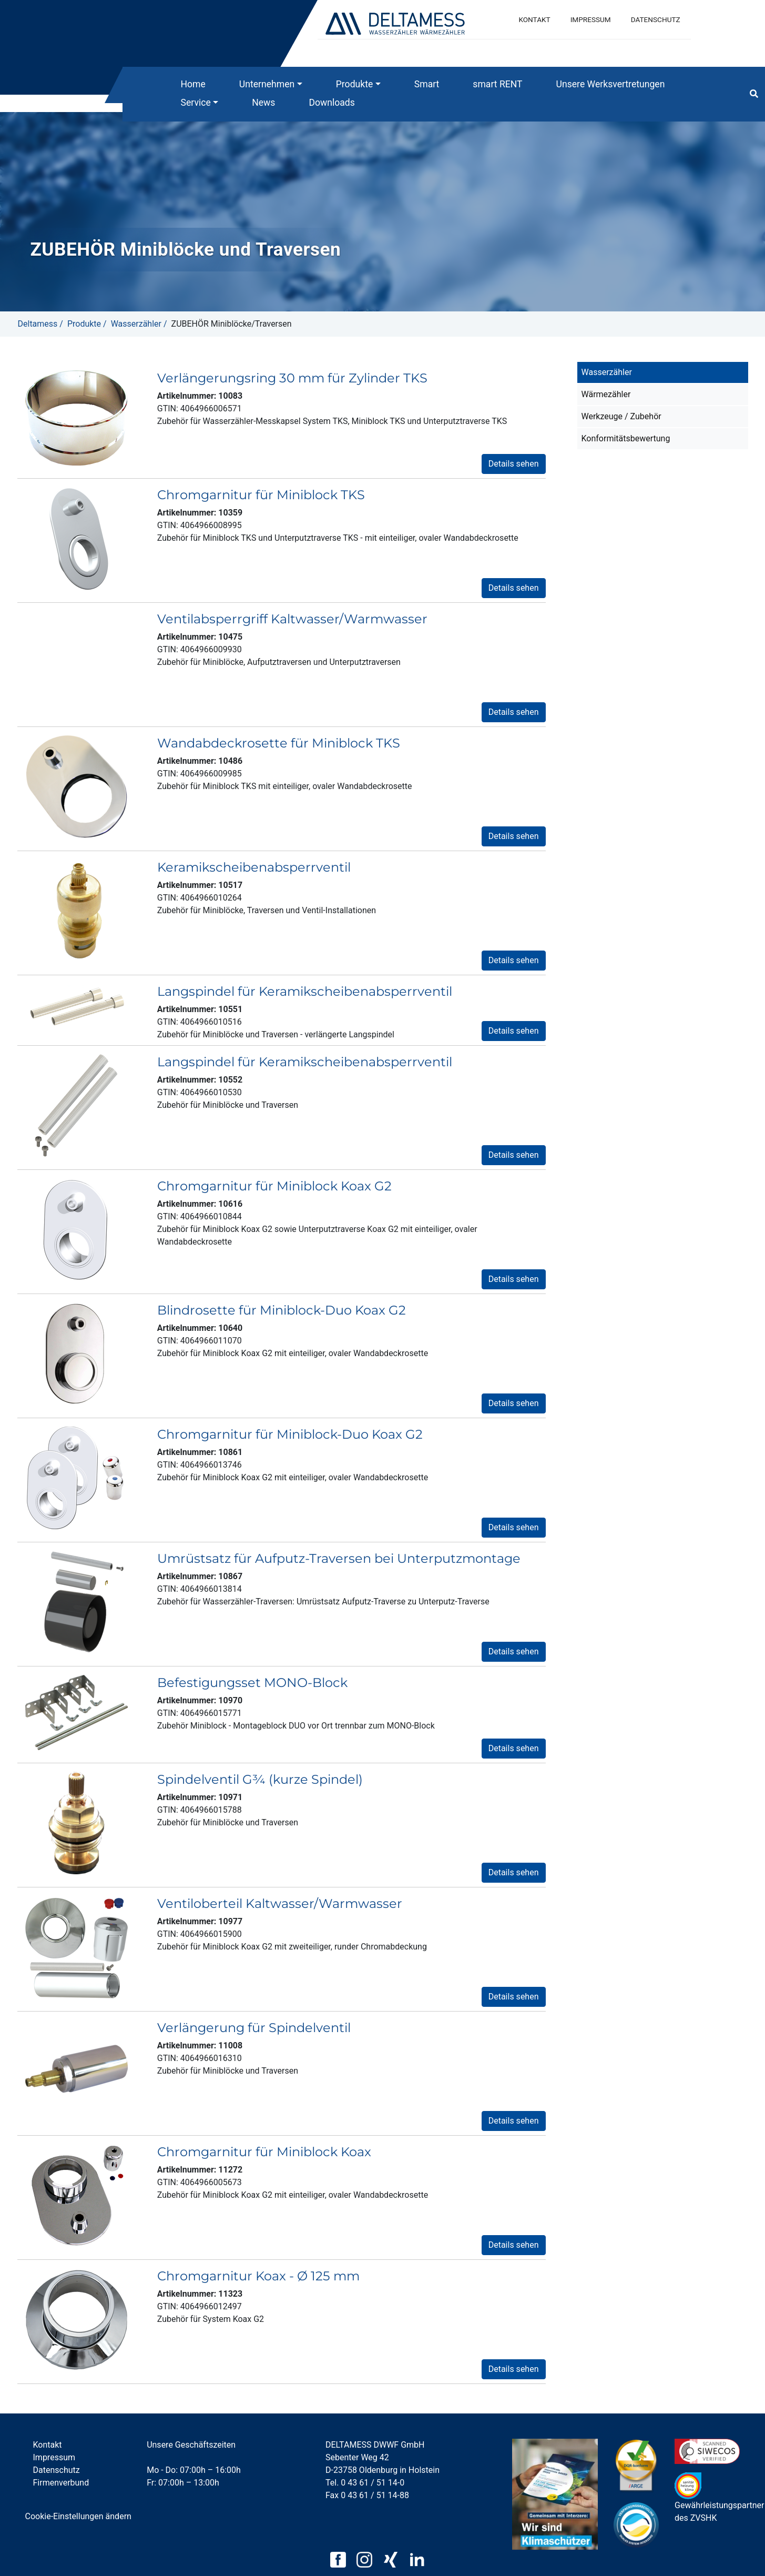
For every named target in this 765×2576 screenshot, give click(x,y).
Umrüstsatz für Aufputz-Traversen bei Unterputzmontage (339, 1558)
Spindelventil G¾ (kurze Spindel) (260, 1779)
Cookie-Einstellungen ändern (78, 2516)
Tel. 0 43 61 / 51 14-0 (364, 2483)
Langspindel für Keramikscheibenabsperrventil (304, 991)
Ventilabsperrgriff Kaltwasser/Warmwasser (292, 619)
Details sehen (513, 464)
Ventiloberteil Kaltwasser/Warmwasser (279, 1903)
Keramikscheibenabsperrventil (254, 867)
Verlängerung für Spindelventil (254, 2027)
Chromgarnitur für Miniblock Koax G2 (274, 1186)
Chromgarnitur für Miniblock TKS (261, 494)
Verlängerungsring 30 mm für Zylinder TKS (292, 378)
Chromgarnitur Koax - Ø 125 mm (258, 2276)
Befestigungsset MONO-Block (252, 1682)
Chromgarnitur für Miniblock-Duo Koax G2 (290, 1434)
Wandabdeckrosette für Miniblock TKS (278, 743)
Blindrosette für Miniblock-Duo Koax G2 (281, 1310)
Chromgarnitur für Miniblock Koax (264, 2151)
